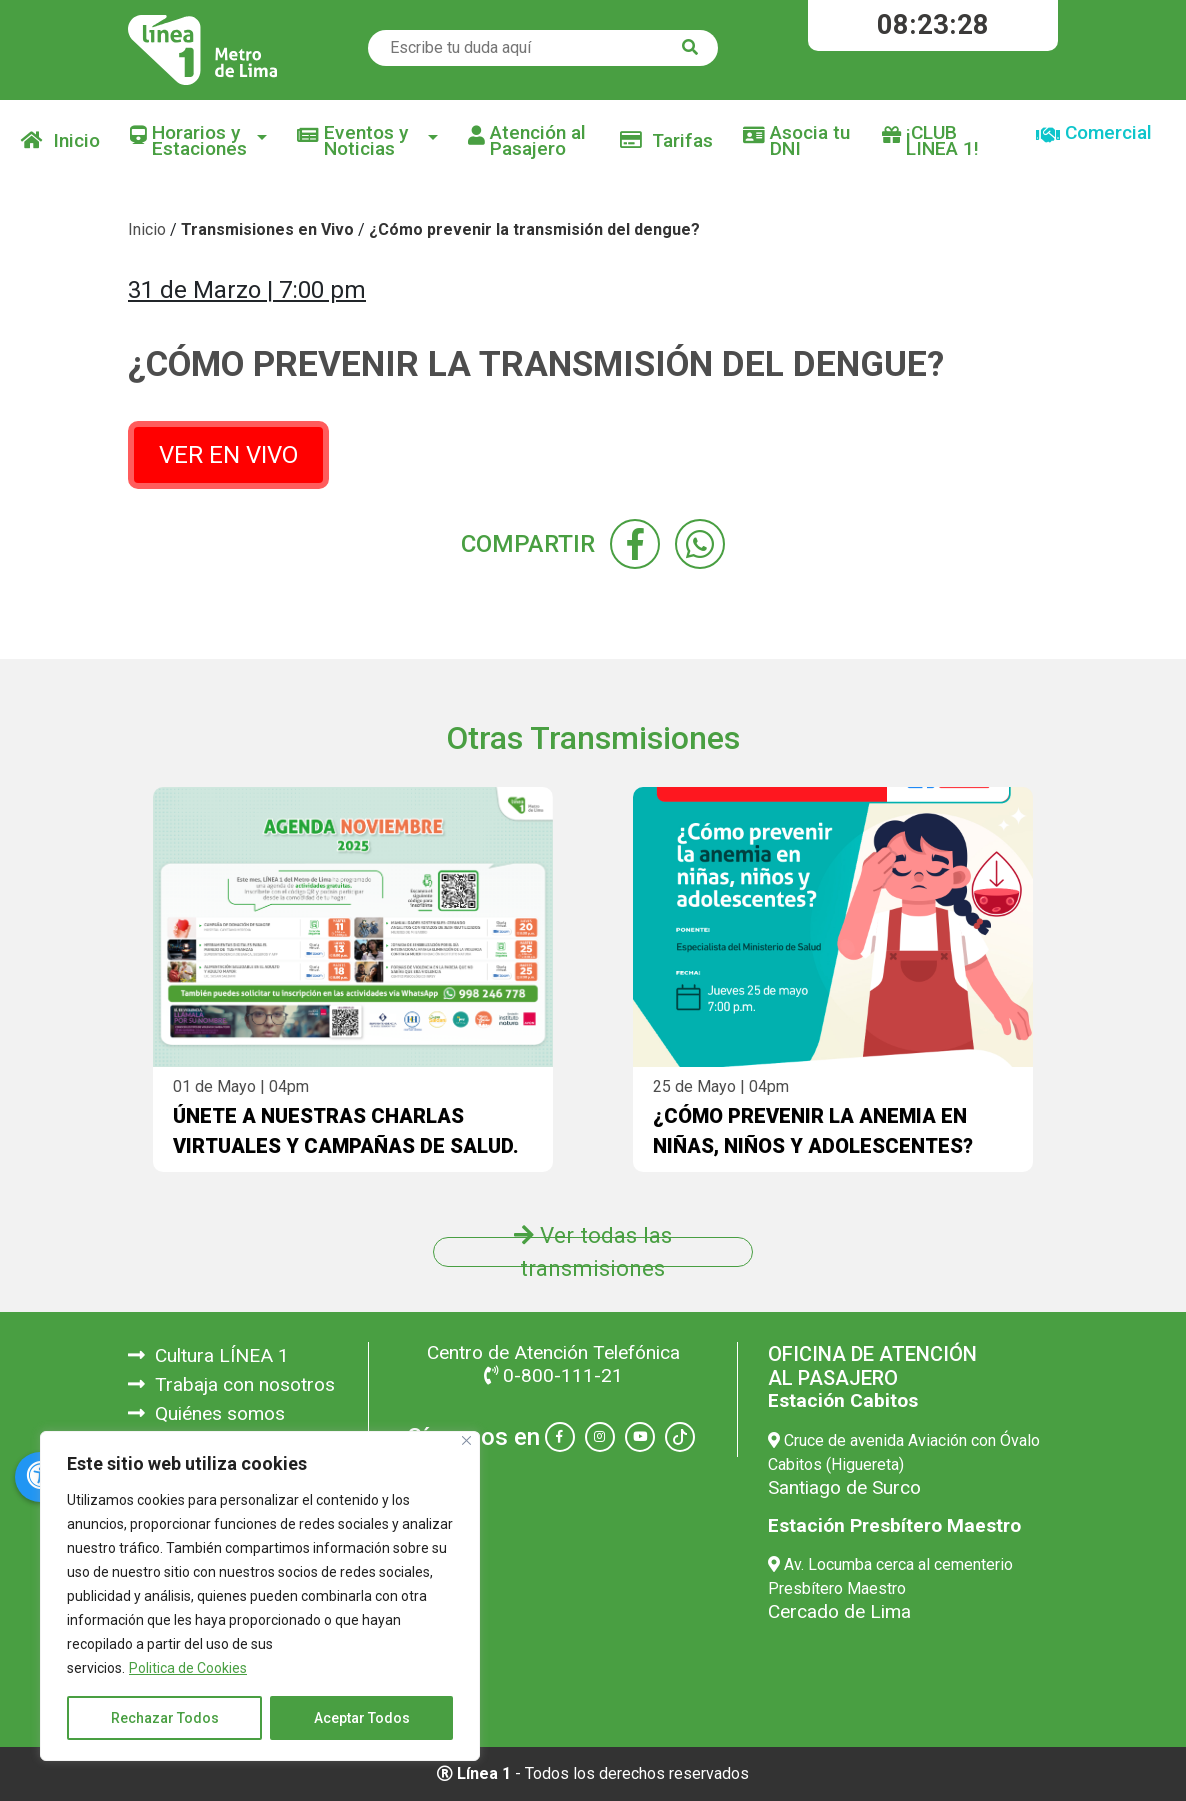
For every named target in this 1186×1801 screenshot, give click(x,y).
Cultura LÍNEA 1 (208, 1355)
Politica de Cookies (188, 1668)
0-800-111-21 (553, 1375)
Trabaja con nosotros (231, 1384)
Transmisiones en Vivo (267, 229)
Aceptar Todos (362, 1718)
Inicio (60, 140)
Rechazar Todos (165, 1718)
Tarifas (666, 140)
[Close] (466, 1440)
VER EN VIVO (228, 455)
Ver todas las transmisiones (593, 1252)
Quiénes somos (206, 1413)
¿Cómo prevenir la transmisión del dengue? (534, 229)
